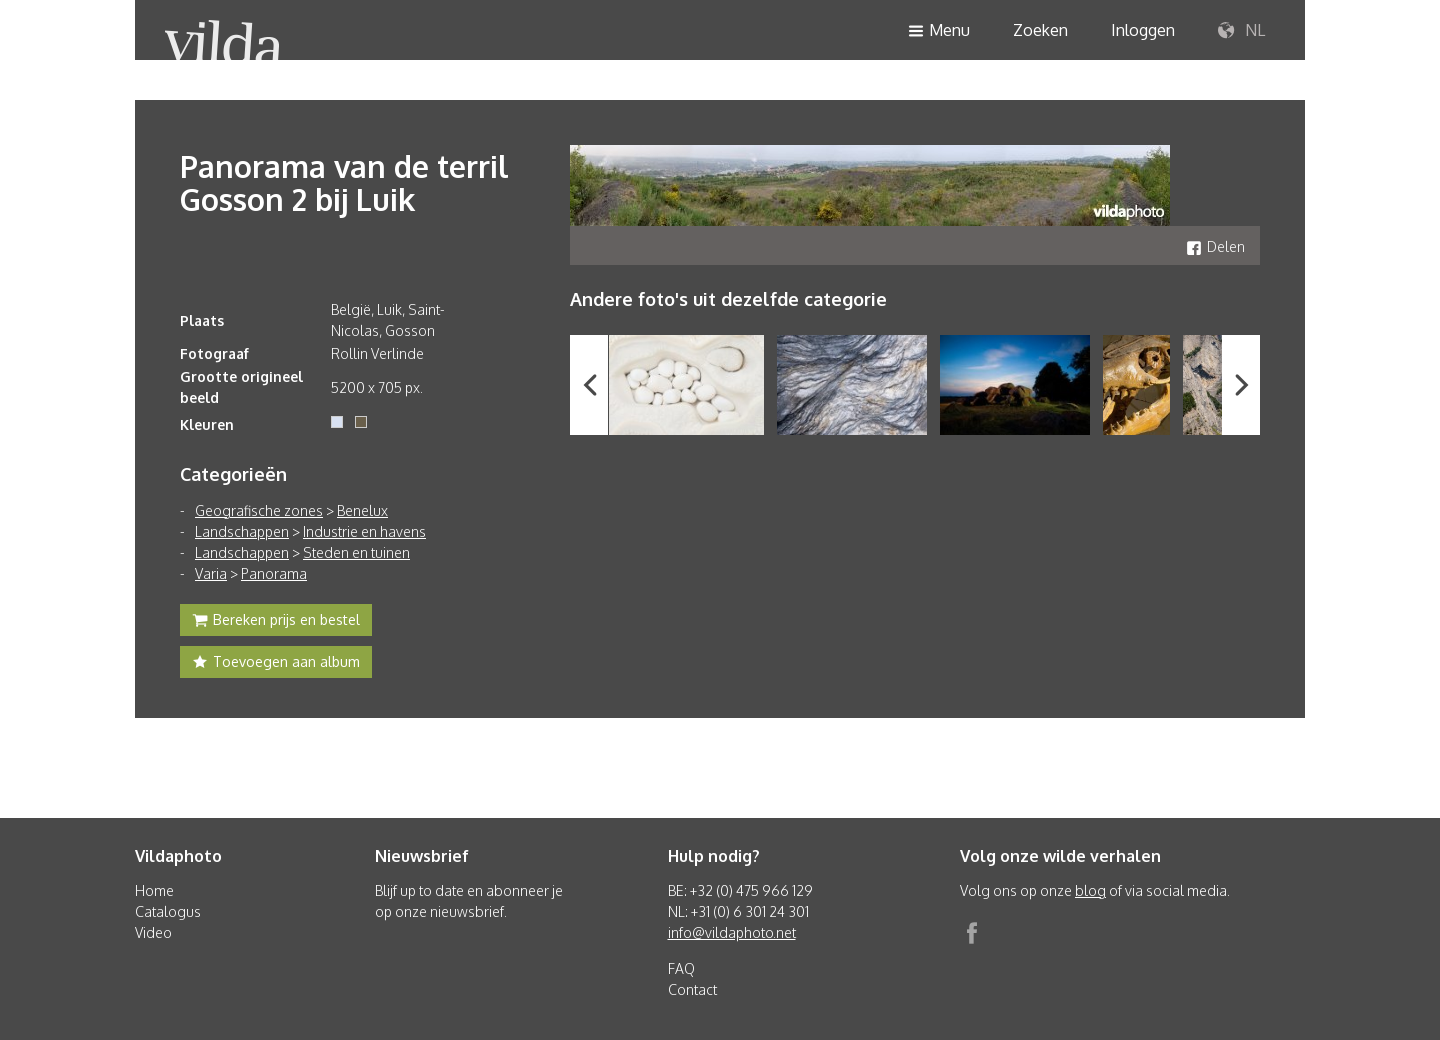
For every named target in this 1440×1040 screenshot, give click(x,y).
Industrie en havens (364, 531)
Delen (1215, 246)
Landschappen (242, 531)
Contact (692, 989)
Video (153, 932)
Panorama (274, 573)
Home (154, 890)
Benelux (362, 510)
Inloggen (1143, 30)
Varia (211, 573)
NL (1241, 31)
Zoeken (1040, 30)
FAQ (681, 968)
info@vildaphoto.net (732, 932)
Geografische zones (259, 510)
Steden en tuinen (356, 552)
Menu (939, 31)
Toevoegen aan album (276, 664)
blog (1090, 890)
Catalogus (168, 911)
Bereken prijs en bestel (276, 622)
